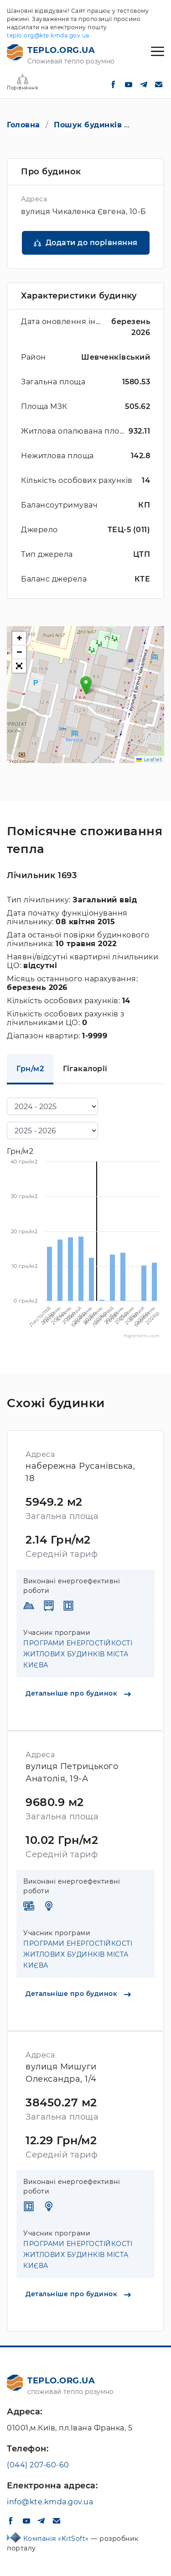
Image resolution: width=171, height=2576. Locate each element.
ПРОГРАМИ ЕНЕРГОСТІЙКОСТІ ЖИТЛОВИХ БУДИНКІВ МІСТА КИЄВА (77, 1654)
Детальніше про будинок (78, 1693)
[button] (86, 685)
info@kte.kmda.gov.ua (50, 2501)
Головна (23, 124)
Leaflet (149, 759)
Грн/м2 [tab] (30, 1068)
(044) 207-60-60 (38, 2465)
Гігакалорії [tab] (85, 1068)
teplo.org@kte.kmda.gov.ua (48, 35)
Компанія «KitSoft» (57, 2538)
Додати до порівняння (92, 242)
